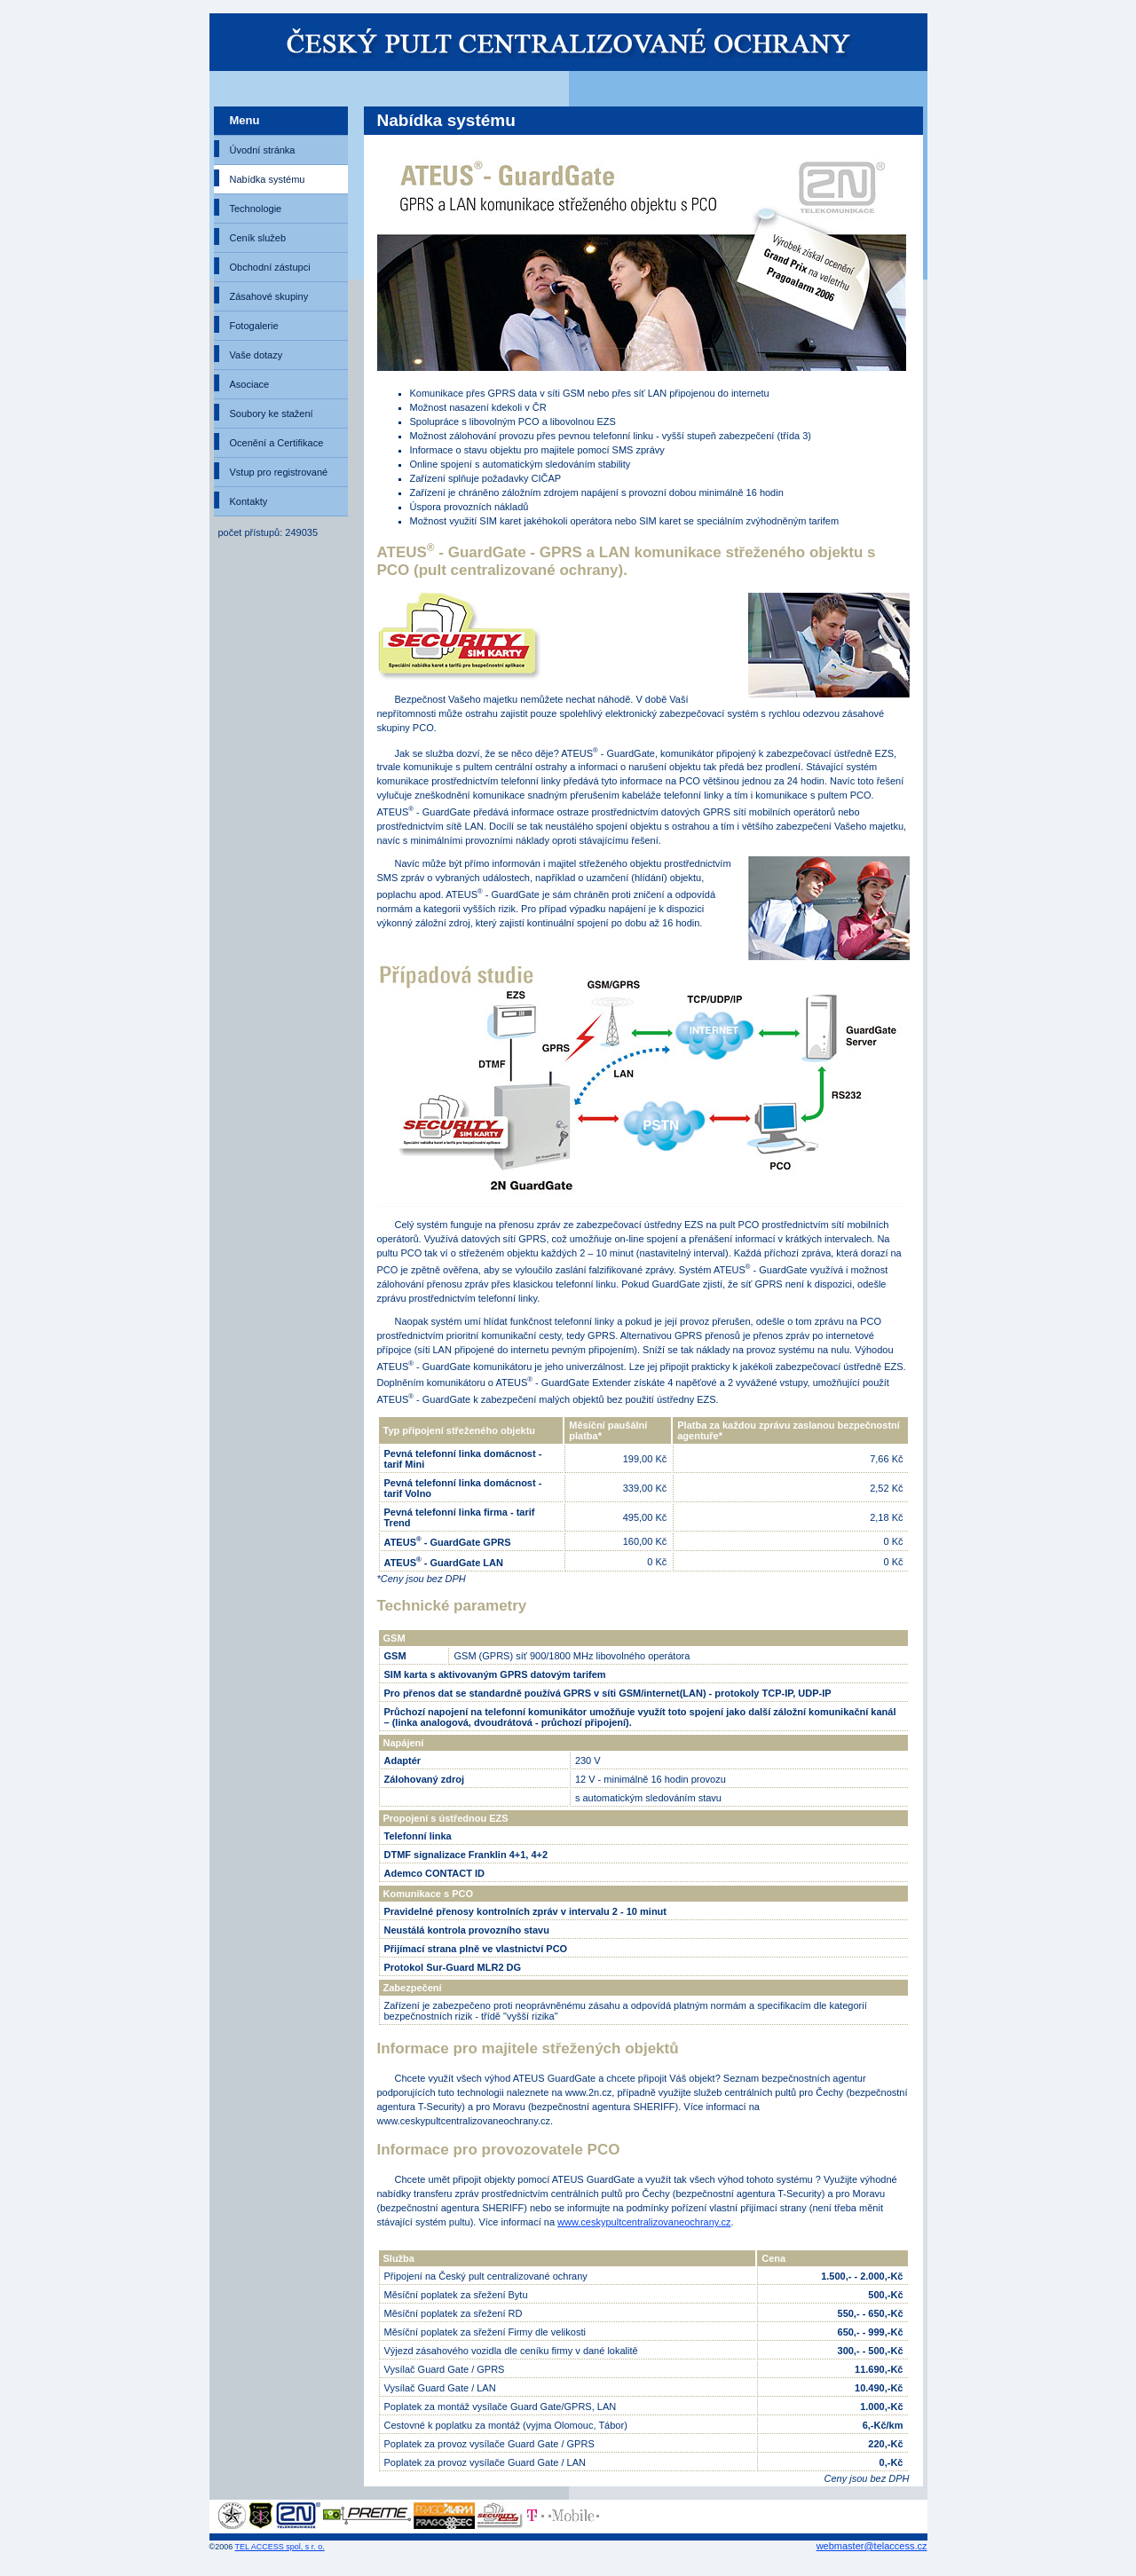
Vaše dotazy (256, 355)
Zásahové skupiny (269, 296)
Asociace (250, 384)
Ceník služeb (258, 237)
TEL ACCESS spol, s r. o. (280, 2546)
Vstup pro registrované (279, 472)
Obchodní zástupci (270, 267)
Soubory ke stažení (271, 413)
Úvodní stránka (263, 150)
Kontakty (249, 501)
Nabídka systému (267, 179)
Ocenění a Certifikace (277, 442)
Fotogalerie (254, 325)
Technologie (256, 208)
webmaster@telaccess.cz (871, 2546)
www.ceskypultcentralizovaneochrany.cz (643, 2222)
